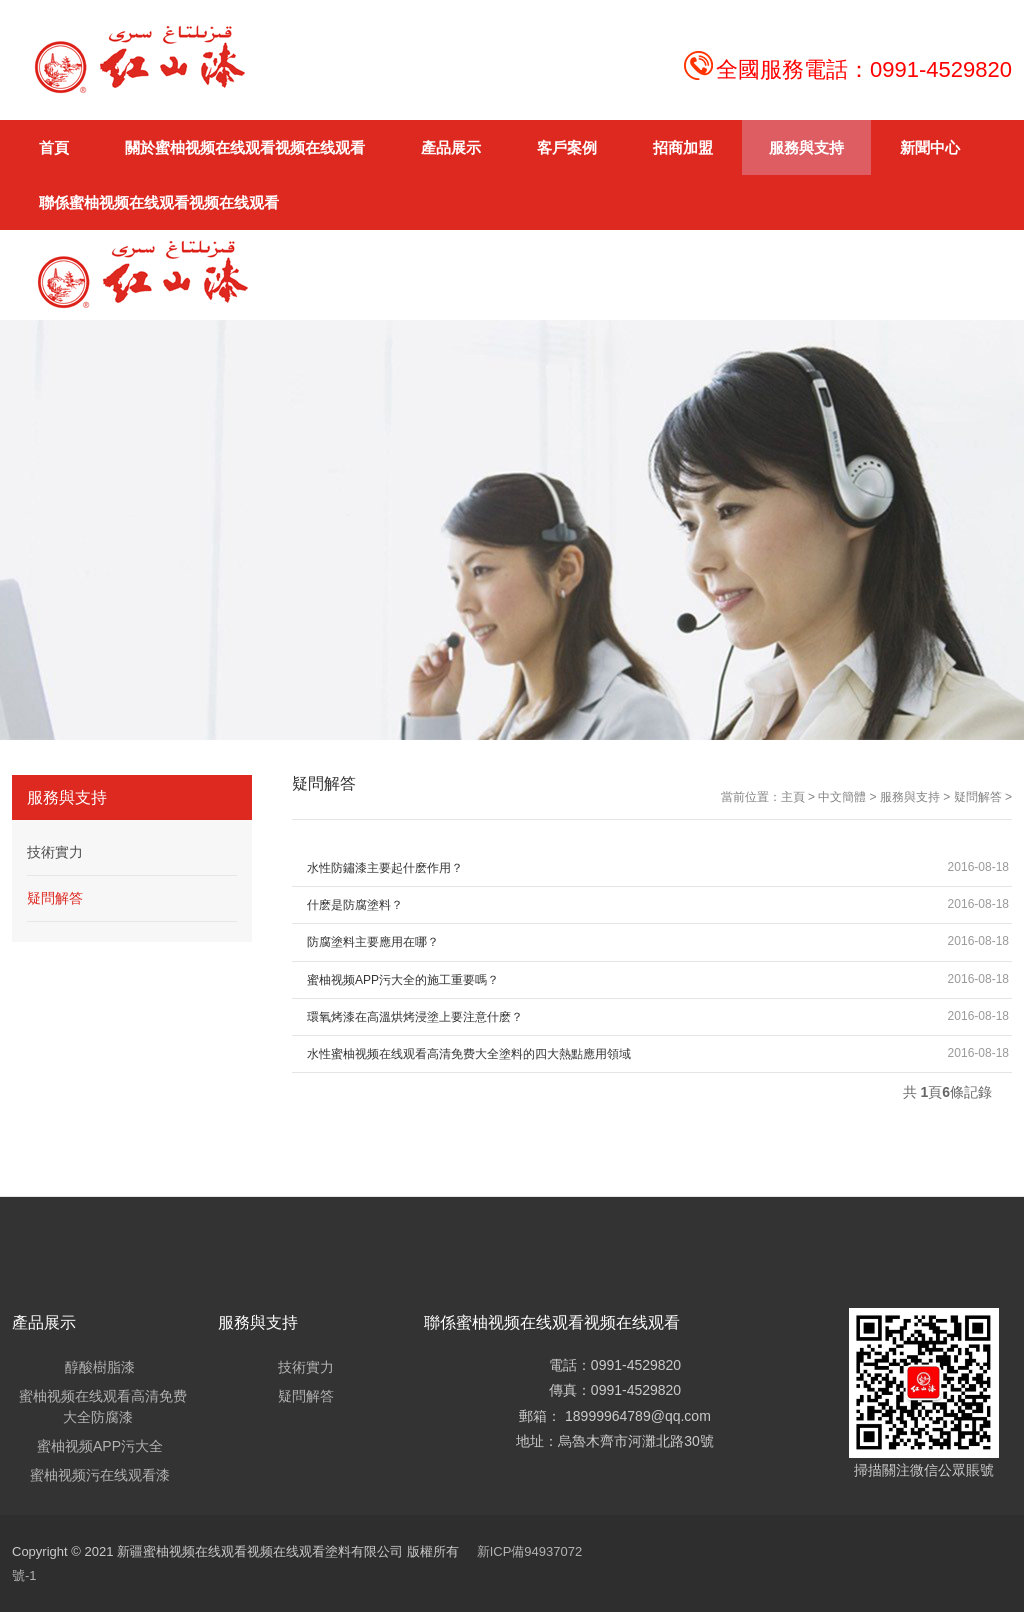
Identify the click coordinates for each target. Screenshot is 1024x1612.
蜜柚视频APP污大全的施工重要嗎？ (403, 980)
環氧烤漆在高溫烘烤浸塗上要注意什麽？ (415, 1017)
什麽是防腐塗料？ (355, 905)
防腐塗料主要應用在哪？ (373, 942)
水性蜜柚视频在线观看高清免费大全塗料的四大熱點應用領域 (469, 1054)
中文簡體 (842, 797)
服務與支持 (910, 797)
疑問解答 (978, 797)
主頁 (793, 797)
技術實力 (55, 852)
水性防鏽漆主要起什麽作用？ (385, 868)
